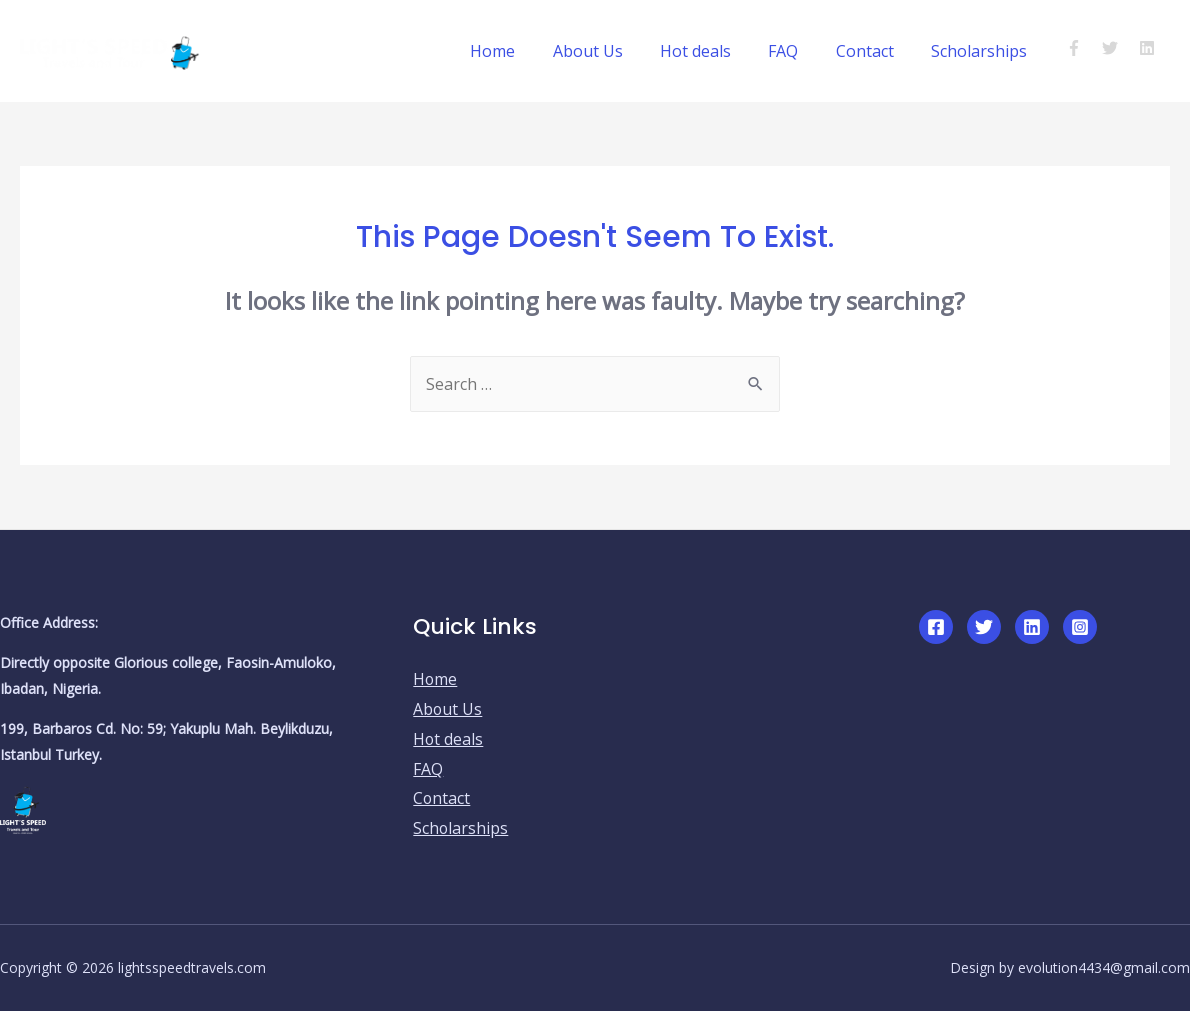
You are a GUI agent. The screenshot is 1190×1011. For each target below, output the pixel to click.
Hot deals (714, 51)
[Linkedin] (1032, 627)
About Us (612, 51)
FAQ (797, 51)
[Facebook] (936, 627)
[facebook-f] (1082, 48)
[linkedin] (1149, 48)
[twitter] (1118, 48)
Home (522, 51)
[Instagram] (1080, 627)
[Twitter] (984, 627)
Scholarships (982, 51)
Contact (873, 51)
